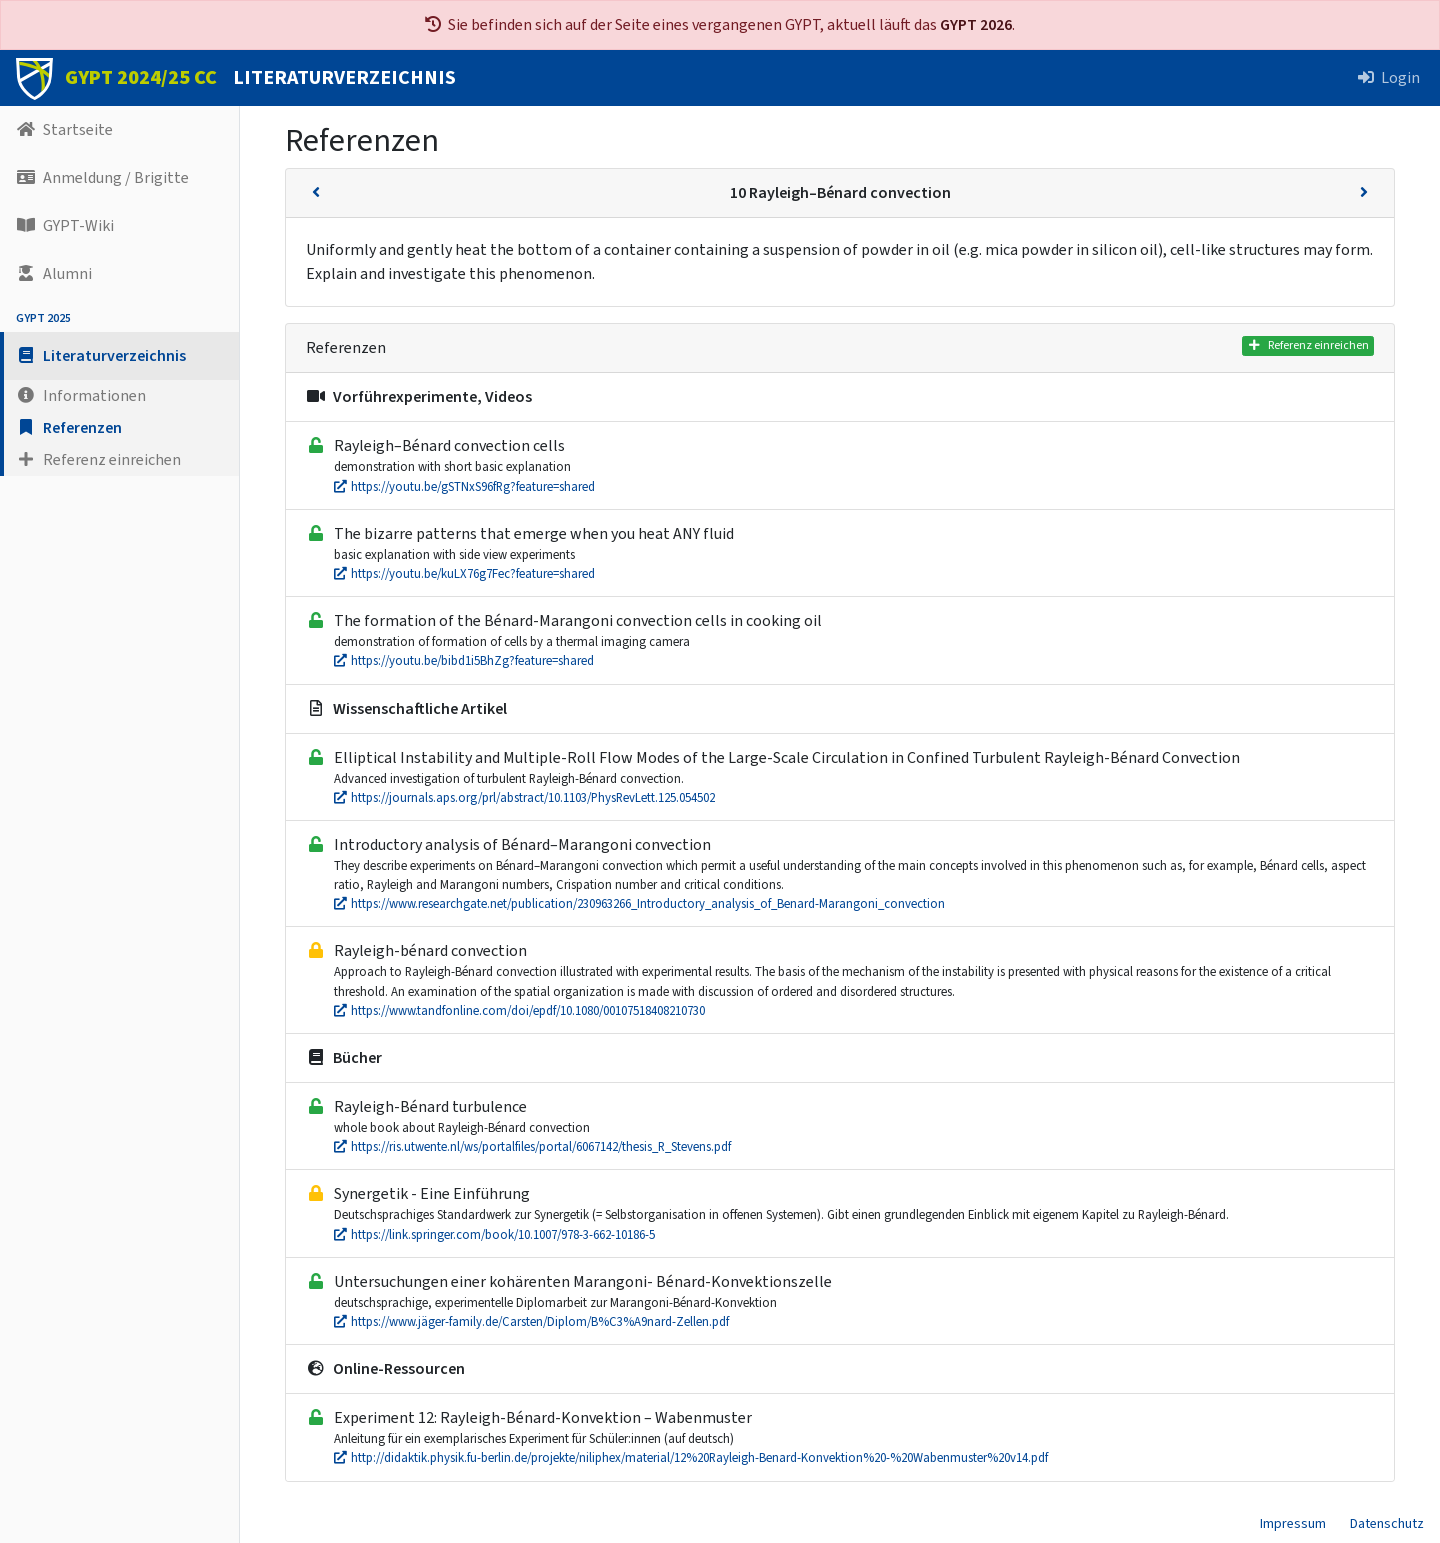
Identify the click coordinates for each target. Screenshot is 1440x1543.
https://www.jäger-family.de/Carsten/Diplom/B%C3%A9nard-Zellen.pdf (531, 1322)
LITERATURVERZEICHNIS (344, 78)
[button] (119, 356)
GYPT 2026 (976, 25)
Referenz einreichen (1308, 345)
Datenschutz (1387, 1524)
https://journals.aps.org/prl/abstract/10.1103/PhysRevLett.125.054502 (524, 798)
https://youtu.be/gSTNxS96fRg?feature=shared (464, 487)
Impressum (1293, 1524)
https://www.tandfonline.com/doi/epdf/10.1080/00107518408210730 (519, 1011)
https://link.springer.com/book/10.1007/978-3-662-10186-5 (494, 1235)
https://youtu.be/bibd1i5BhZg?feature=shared (464, 661)
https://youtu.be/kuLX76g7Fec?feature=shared (464, 574)
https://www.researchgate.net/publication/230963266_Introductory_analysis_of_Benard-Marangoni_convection (639, 904)
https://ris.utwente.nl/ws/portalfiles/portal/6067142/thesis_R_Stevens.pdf (532, 1147)
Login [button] (1389, 78)
